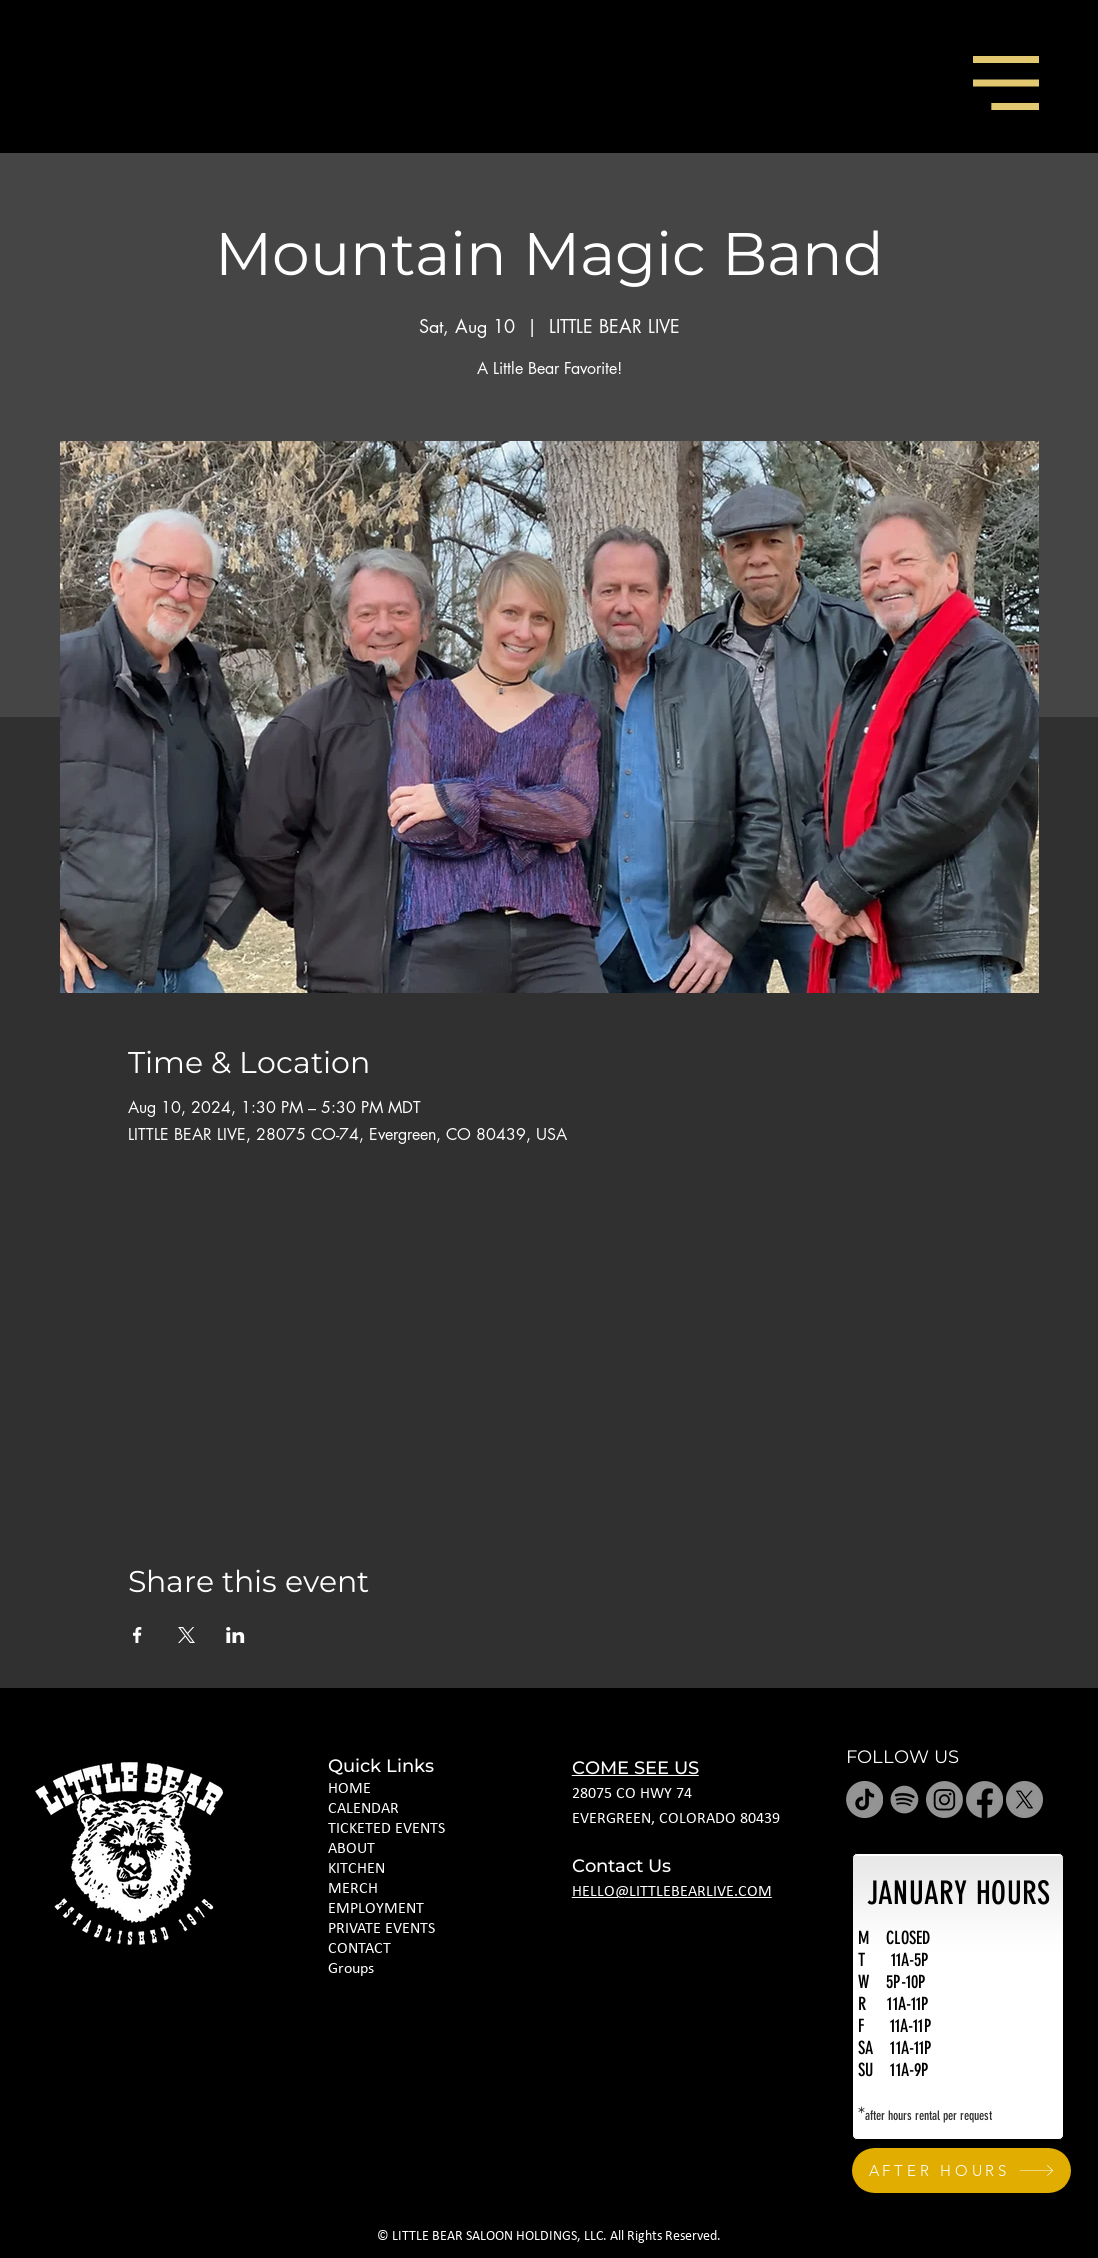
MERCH (353, 1889)
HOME (349, 1789)
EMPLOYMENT (376, 1909)
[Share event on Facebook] (137, 1635)
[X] (1024, 1799)
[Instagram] (944, 1799)
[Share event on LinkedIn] (235, 1635)
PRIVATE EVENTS (381, 1929)
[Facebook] (984, 1799)
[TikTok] (864, 1799)
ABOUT (351, 1849)
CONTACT (359, 1949)
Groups (351, 1969)
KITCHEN (356, 1869)
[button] (1006, 83)
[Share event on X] (186, 1635)
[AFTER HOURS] (961, 2170)
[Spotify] (904, 1799)
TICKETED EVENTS (386, 1829)
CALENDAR (363, 1809)
